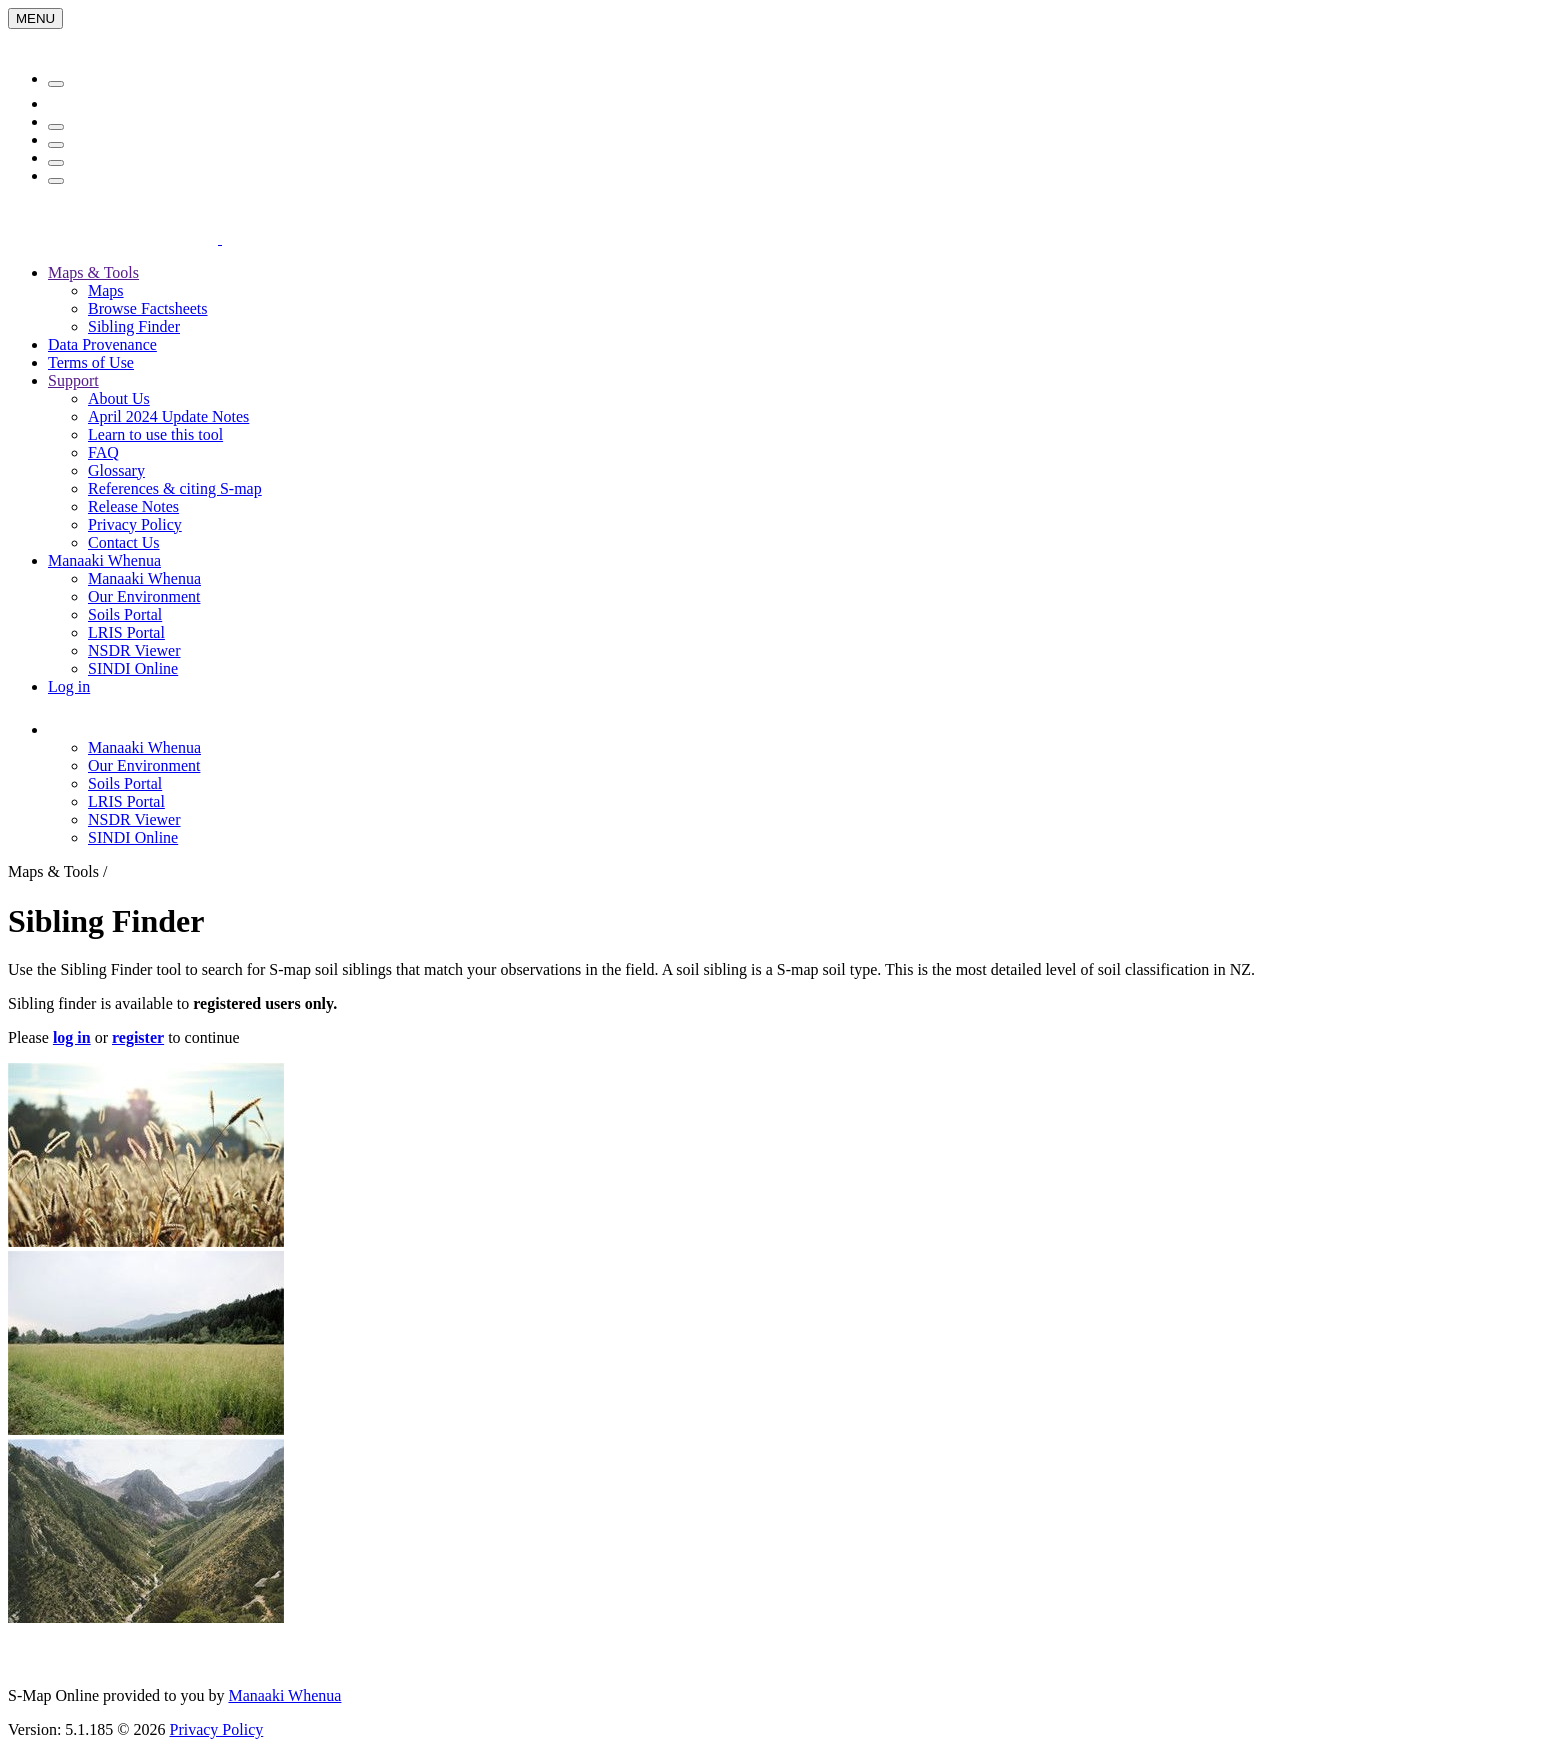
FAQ (103, 452)
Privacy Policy (135, 524)
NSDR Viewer (134, 650)
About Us (119, 398)
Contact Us (124, 542)
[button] (164, 729)
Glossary (116, 470)
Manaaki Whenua (144, 578)
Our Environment (144, 596)
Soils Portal (125, 614)
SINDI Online (133, 668)
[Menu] (35, 18)
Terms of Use (91, 362)
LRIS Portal (126, 632)
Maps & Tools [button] (93, 272)
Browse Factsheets (148, 308)
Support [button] (73, 380)
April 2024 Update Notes (168, 416)
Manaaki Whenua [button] (104, 560)
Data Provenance (102, 344)
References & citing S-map (175, 488)
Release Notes (133, 506)
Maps (106, 290)
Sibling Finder (134, 326)
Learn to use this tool (155, 434)
